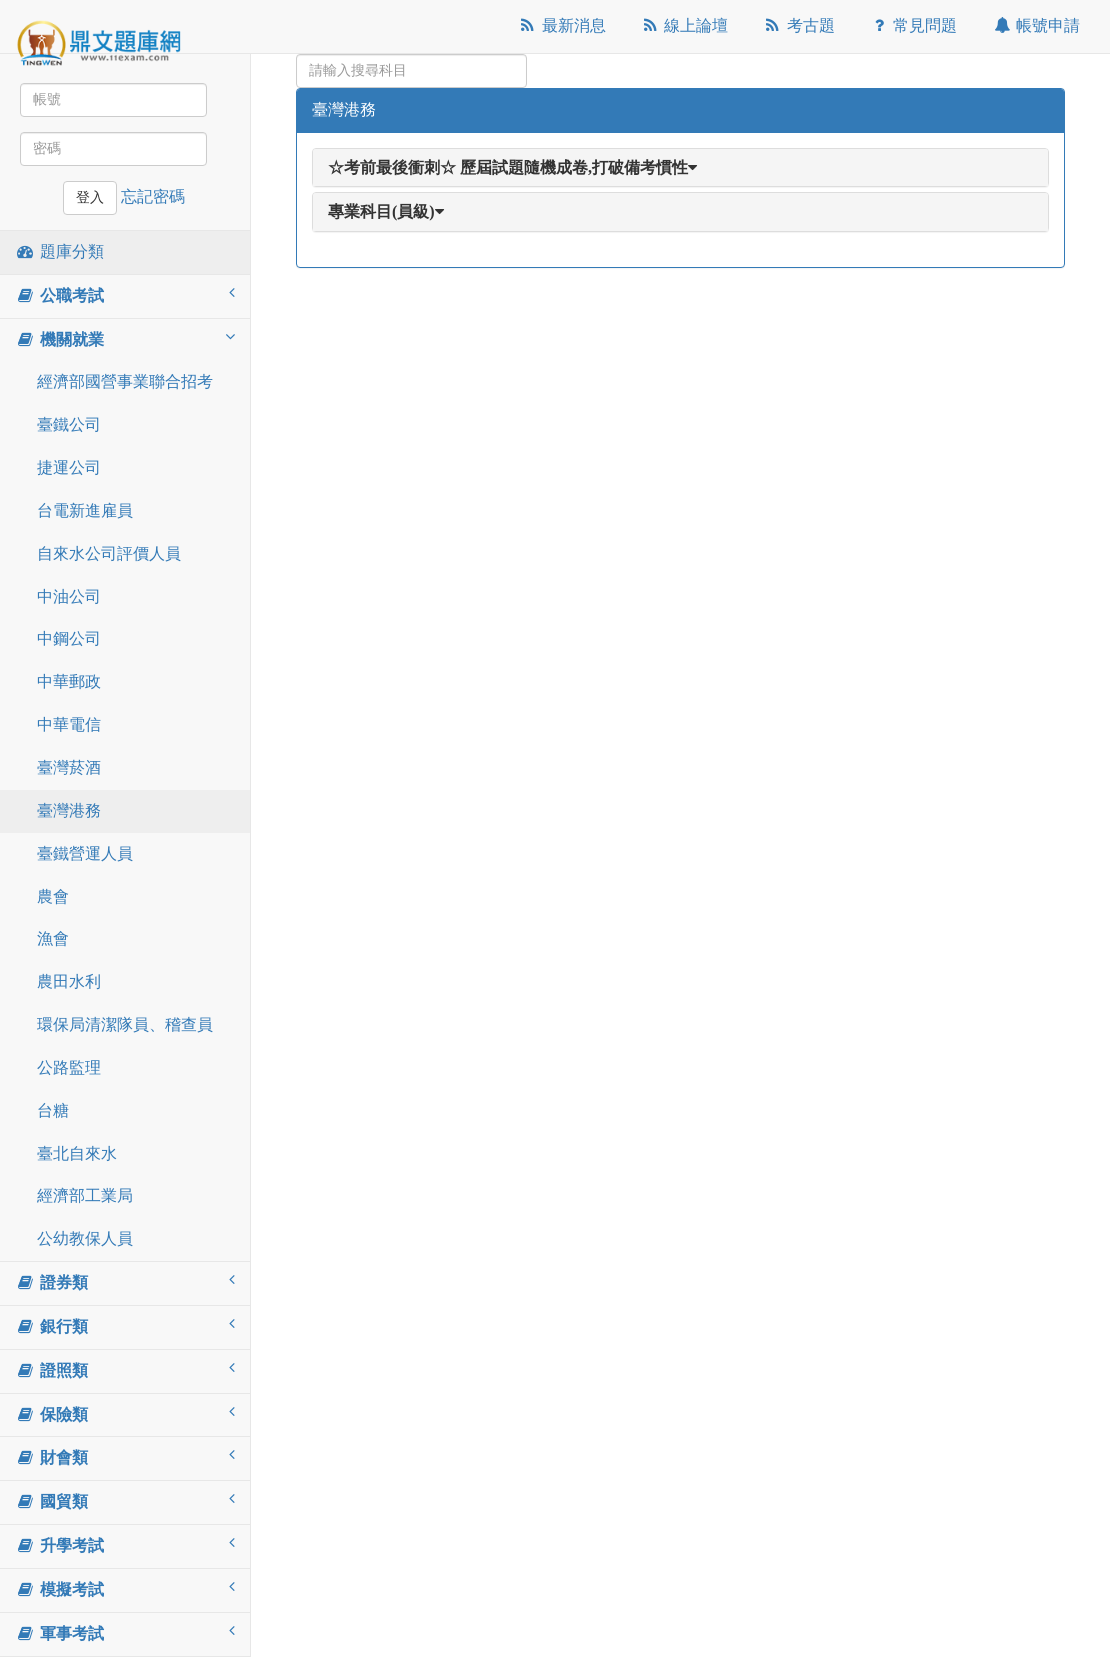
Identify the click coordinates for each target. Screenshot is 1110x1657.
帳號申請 (1035, 25)
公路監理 (69, 1067)
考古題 (798, 25)
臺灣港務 (69, 810)
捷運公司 (69, 467)
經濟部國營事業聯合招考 (125, 381)
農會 (53, 896)
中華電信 (69, 724)
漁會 (53, 938)
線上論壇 (684, 25)
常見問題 (913, 25)
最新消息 (561, 25)
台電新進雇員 (85, 510)
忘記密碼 (153, 196)
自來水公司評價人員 (109, 553)
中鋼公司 (69, 638)
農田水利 (69, 981)
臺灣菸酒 (69, 767)
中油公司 (69, 596)
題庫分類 (59, 251)
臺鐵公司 (69, 424)
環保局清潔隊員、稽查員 (125, 1024)
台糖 (53, 1110)
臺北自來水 (77, 1153)
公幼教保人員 (85, 1238)
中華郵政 (69, 681)
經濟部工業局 (85, 1195)
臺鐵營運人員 (85, 853)
